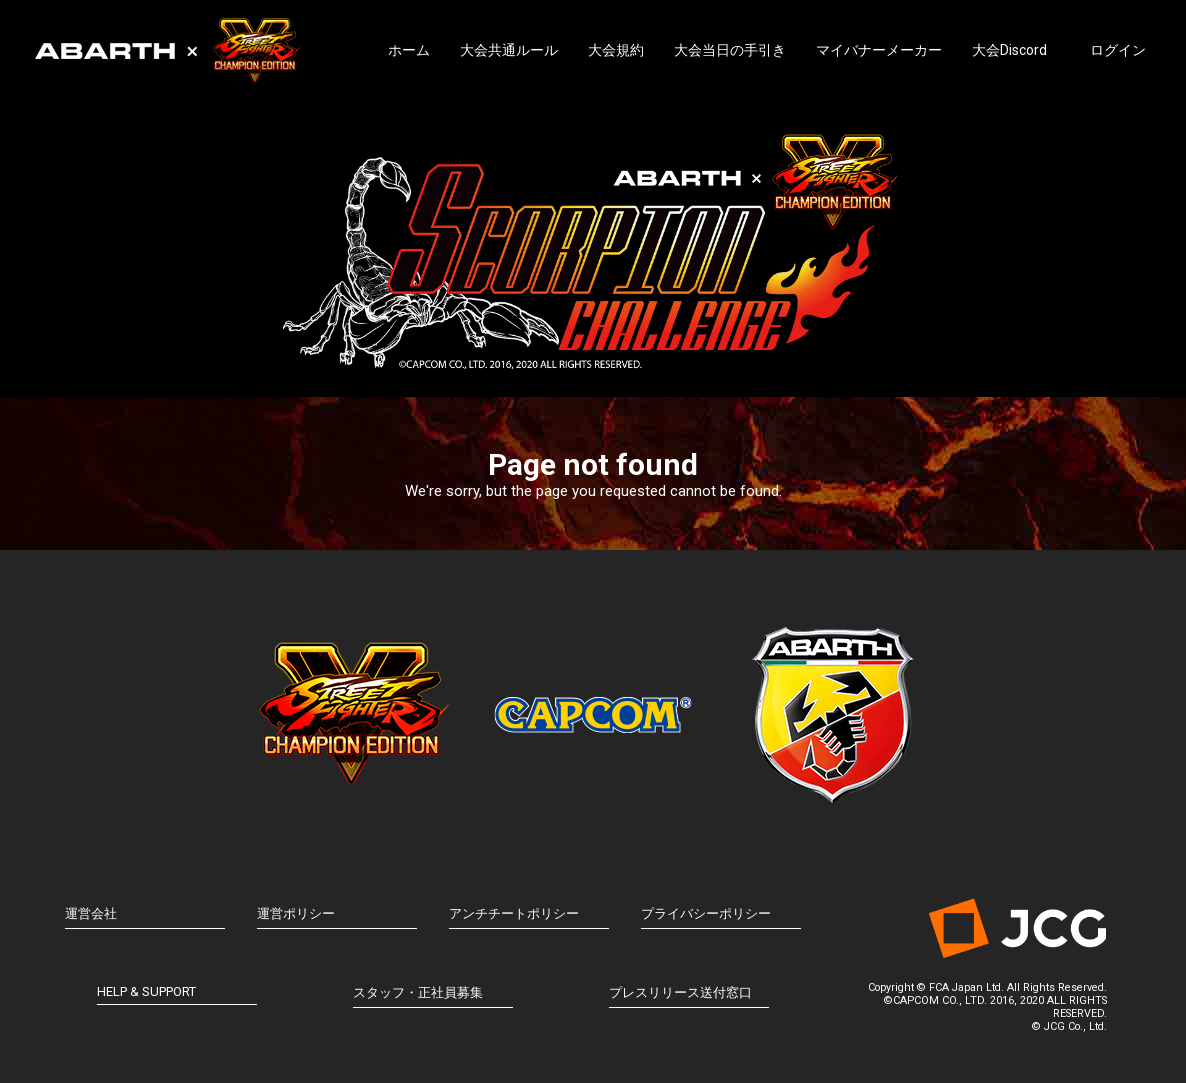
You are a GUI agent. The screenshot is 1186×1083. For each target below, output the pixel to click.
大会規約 (616, 50)
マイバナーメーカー (879, 50)
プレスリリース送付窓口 (680, 992)
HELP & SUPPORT (146, 991)
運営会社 (91, 913)
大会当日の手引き (730, 50)
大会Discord (1009, 50)
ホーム (409, 50)
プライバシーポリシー (706, 913)
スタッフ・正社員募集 (418, 992)
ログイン (1118, 50)
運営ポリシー (296, 913)
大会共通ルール (509, 50)
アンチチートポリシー (514, 913)
